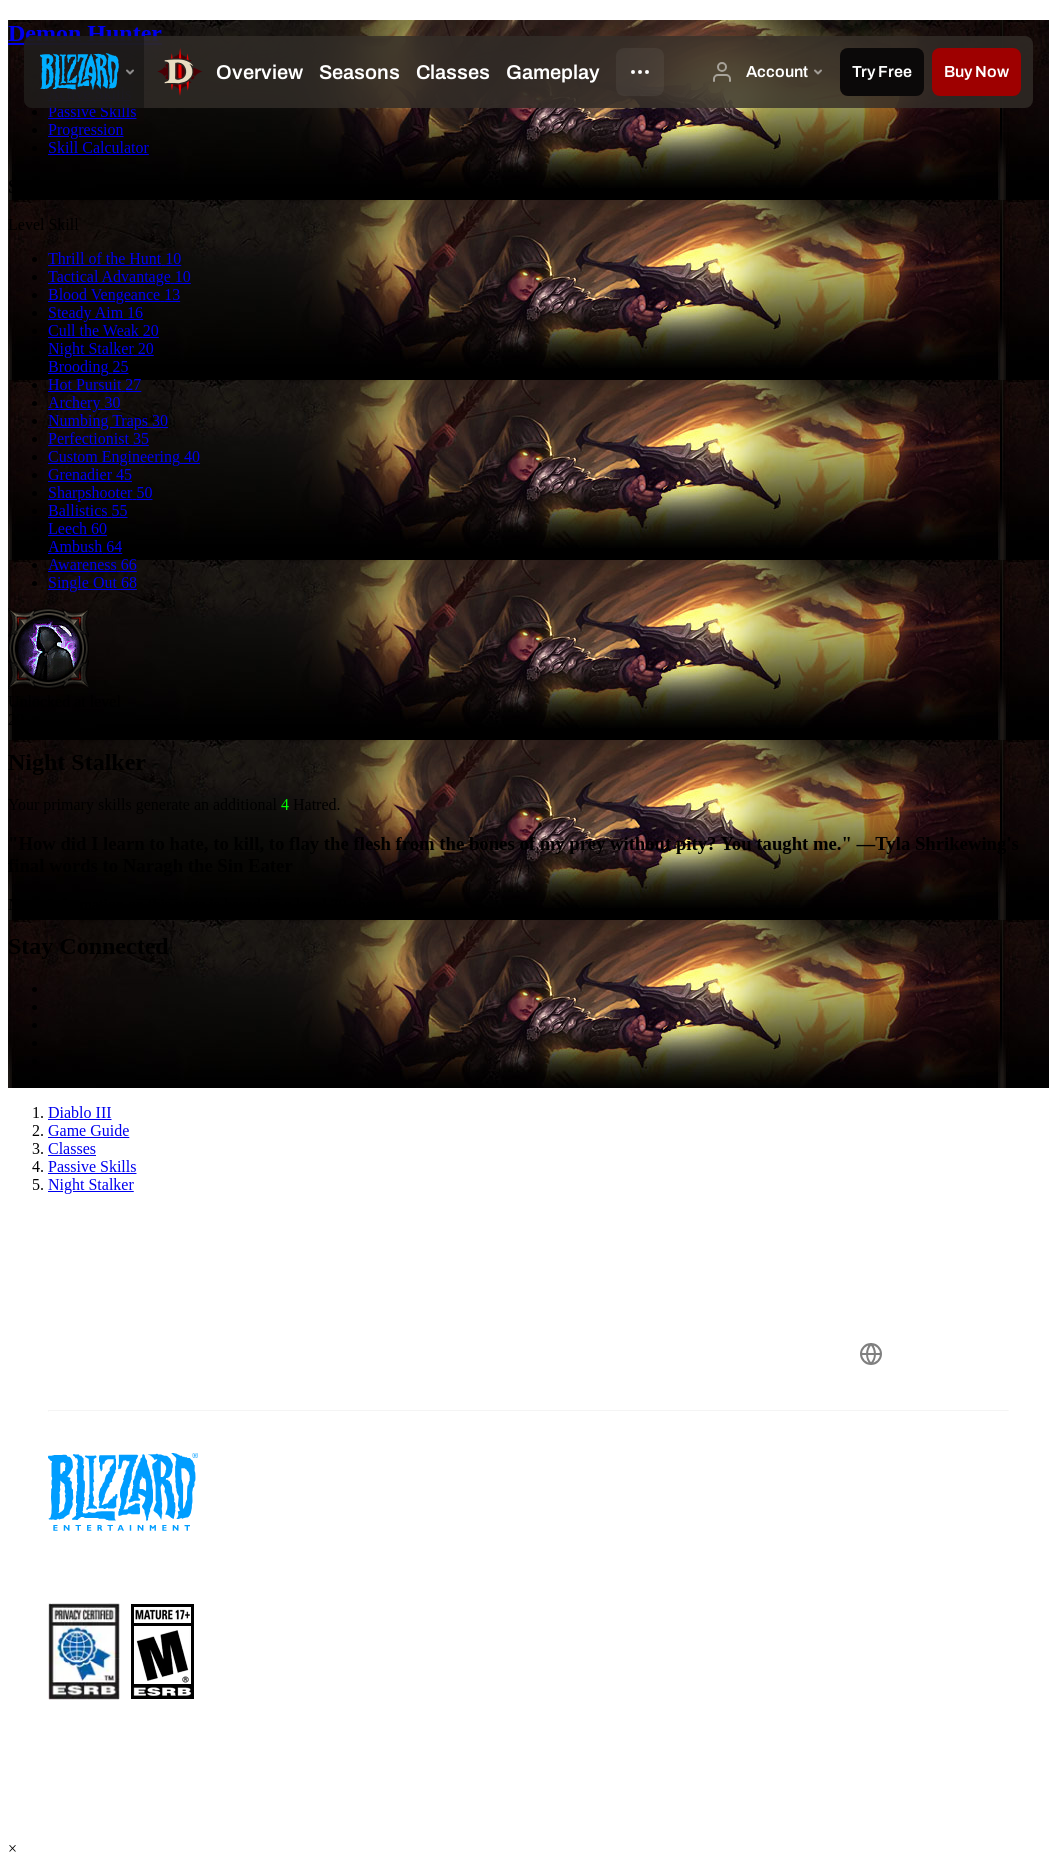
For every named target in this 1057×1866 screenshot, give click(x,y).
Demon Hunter (85, 33)
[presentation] (84, 72)
